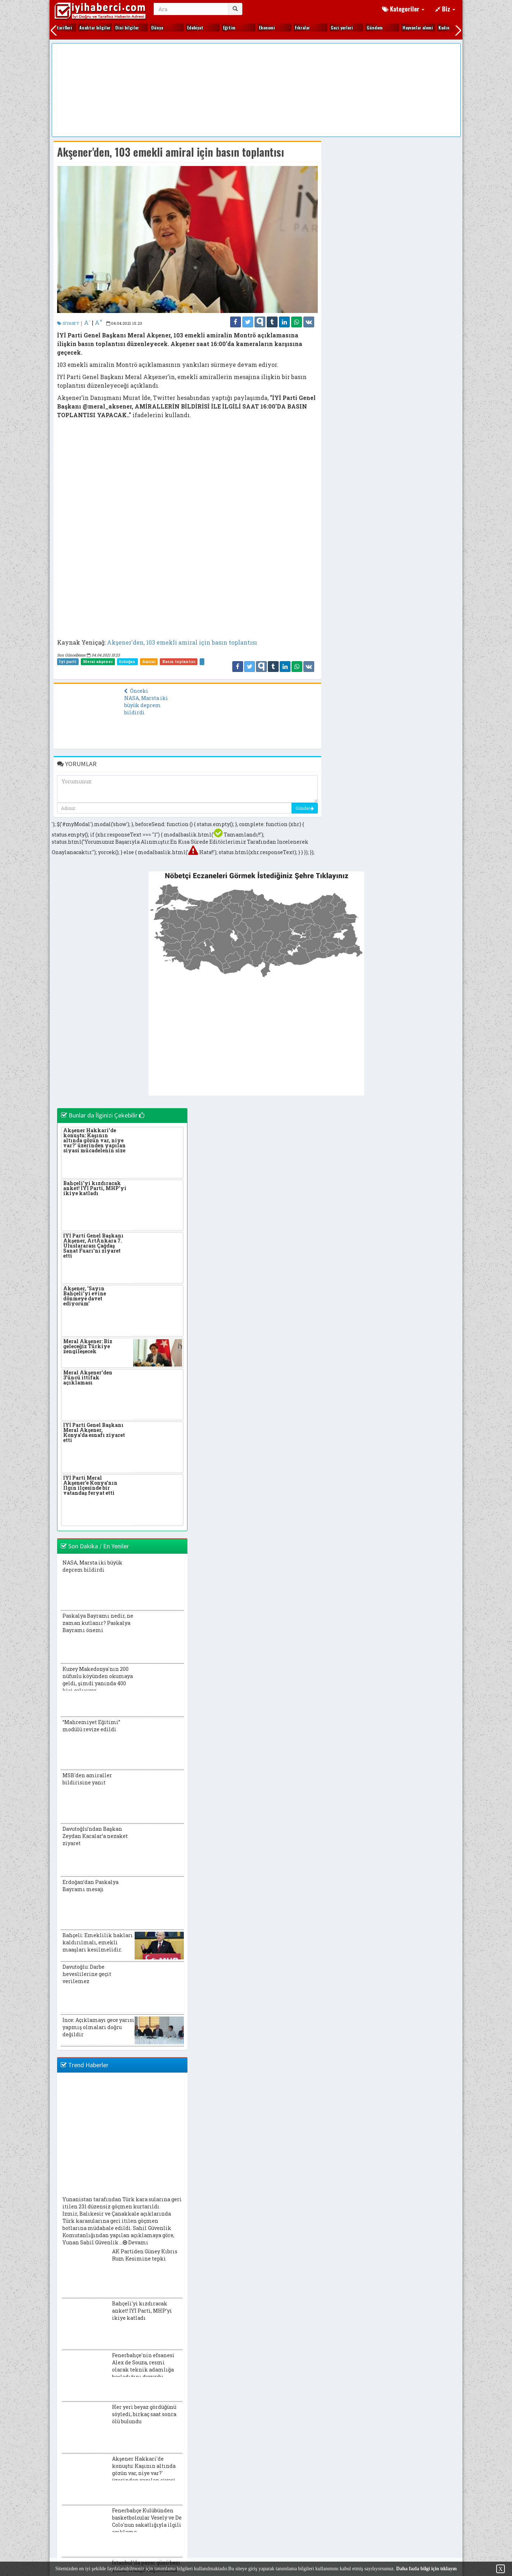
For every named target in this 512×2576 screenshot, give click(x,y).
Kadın (218, 27)
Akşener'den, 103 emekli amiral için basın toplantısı (182, 642)
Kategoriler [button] (403, 8)
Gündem (149, 27)
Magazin (365, 27)
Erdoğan (127, 661)
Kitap (290, 27)
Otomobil (437, 27)
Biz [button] (445, 8)
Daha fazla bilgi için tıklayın (426, 2568)
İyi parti (67, 661)
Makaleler (401, 27)
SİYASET (68, 323)
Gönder (304, 808)
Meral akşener (98, 661)
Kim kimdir (260, 27)
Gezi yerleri (116, 27)
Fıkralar (76, 27)
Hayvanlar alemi (192, 27)
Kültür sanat (333, 27)
